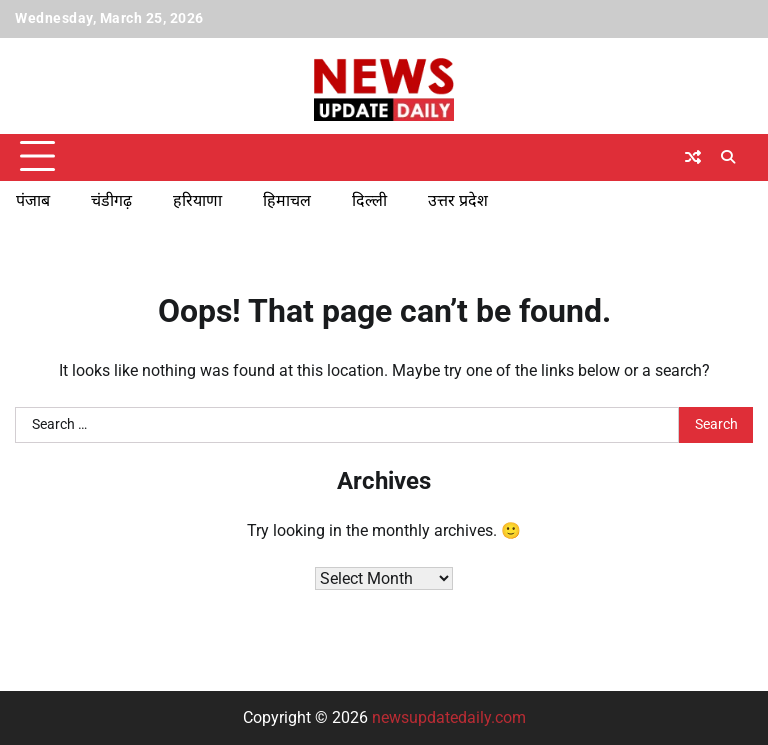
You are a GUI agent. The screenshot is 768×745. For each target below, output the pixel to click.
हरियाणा (197, 200)
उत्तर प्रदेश (458, 200)
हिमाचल (287, 200)
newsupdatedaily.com (449, 717)
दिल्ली (369, 200)
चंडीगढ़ (111, 200)
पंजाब (33, 200)
